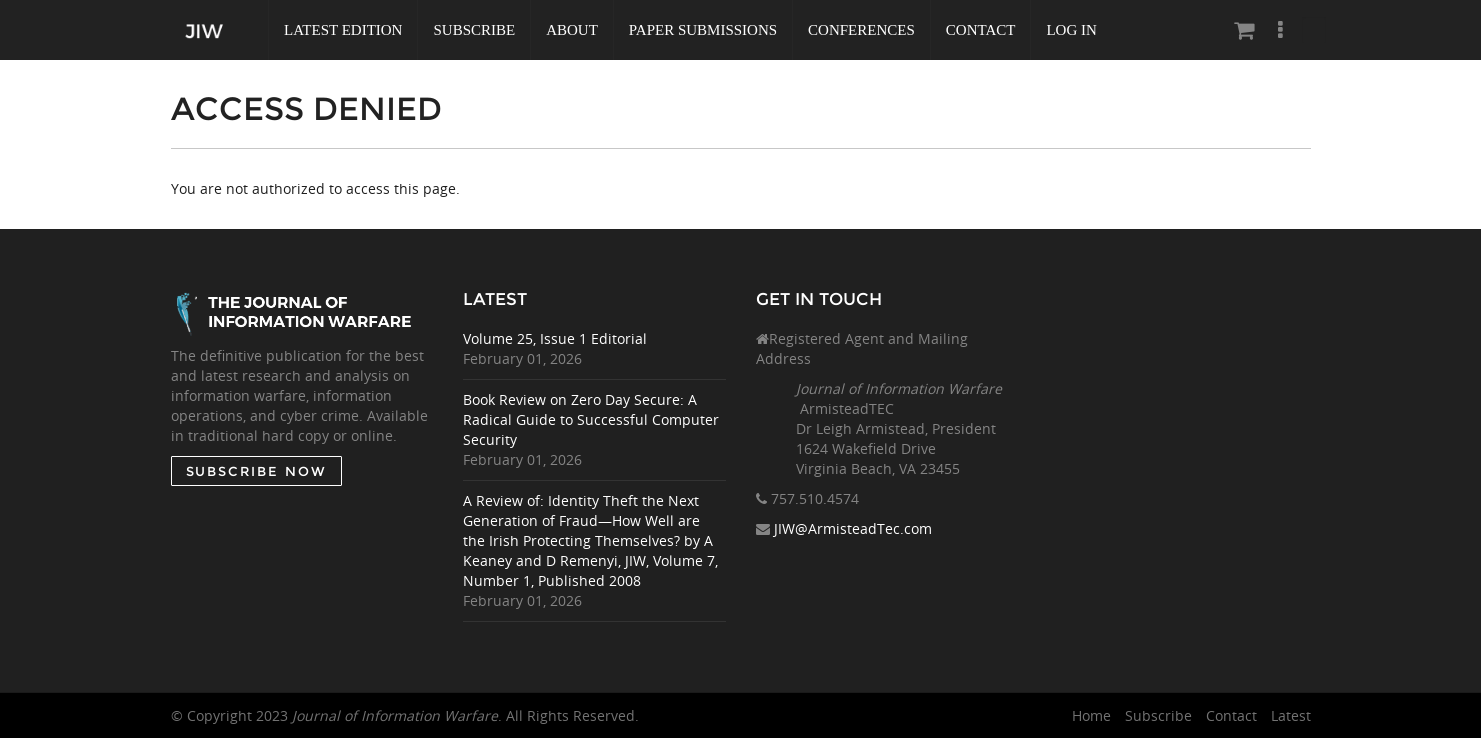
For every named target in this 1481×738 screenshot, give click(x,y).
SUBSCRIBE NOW (255, 471)
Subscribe (474, 30)
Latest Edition (343, 30)
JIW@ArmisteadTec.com (853, 528)
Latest (1291, 715)
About (572, 30)
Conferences (861, 30)
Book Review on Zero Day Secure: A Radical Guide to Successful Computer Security (591, 419)
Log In (1071, 30)
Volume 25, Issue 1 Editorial (555, 338)
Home (1091, 715)
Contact (981, 30)
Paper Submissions (703, 30)
